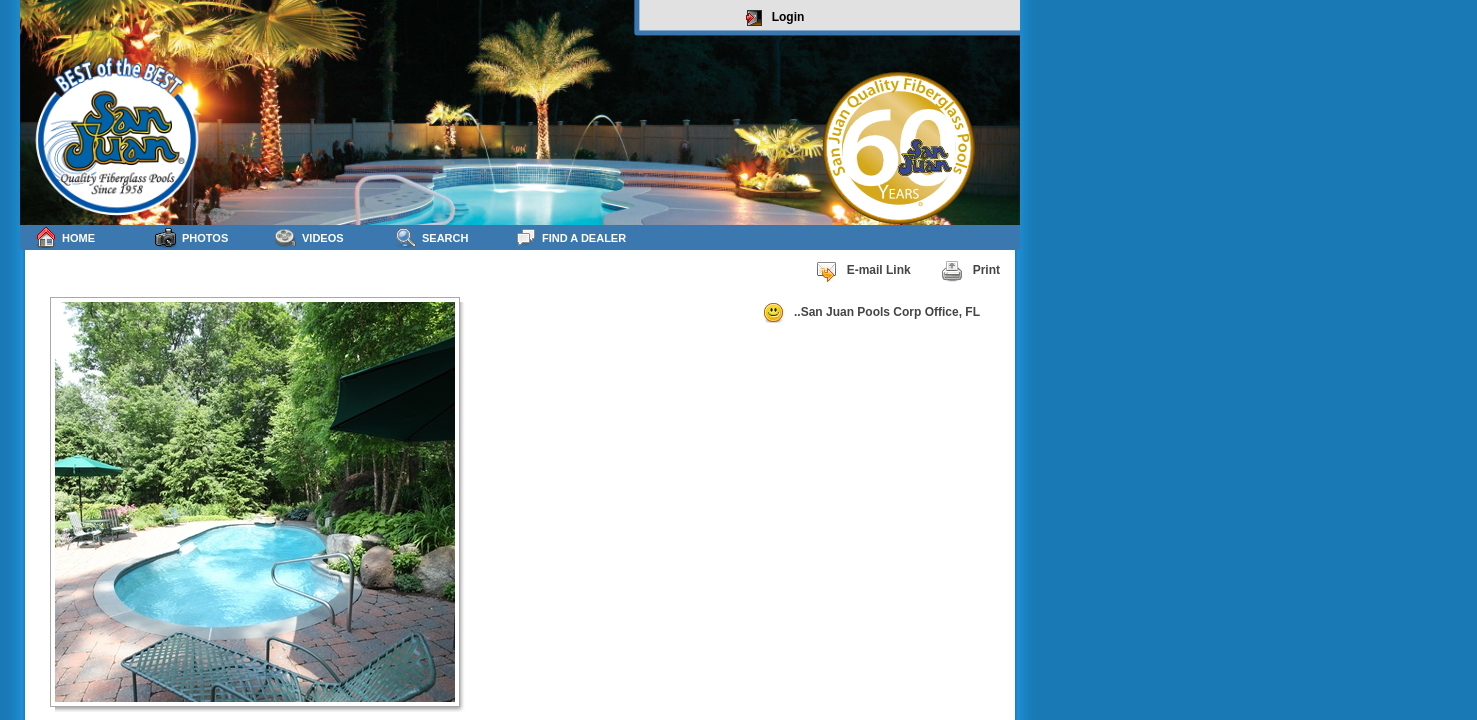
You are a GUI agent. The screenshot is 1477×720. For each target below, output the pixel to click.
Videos (309, 237)
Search (431, 237)
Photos (191, 237)
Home (65, 237)
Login (775, 18)
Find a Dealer (570, 237)
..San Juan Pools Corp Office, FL (871, 313)
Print (970, 271)
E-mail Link (863, 271)
